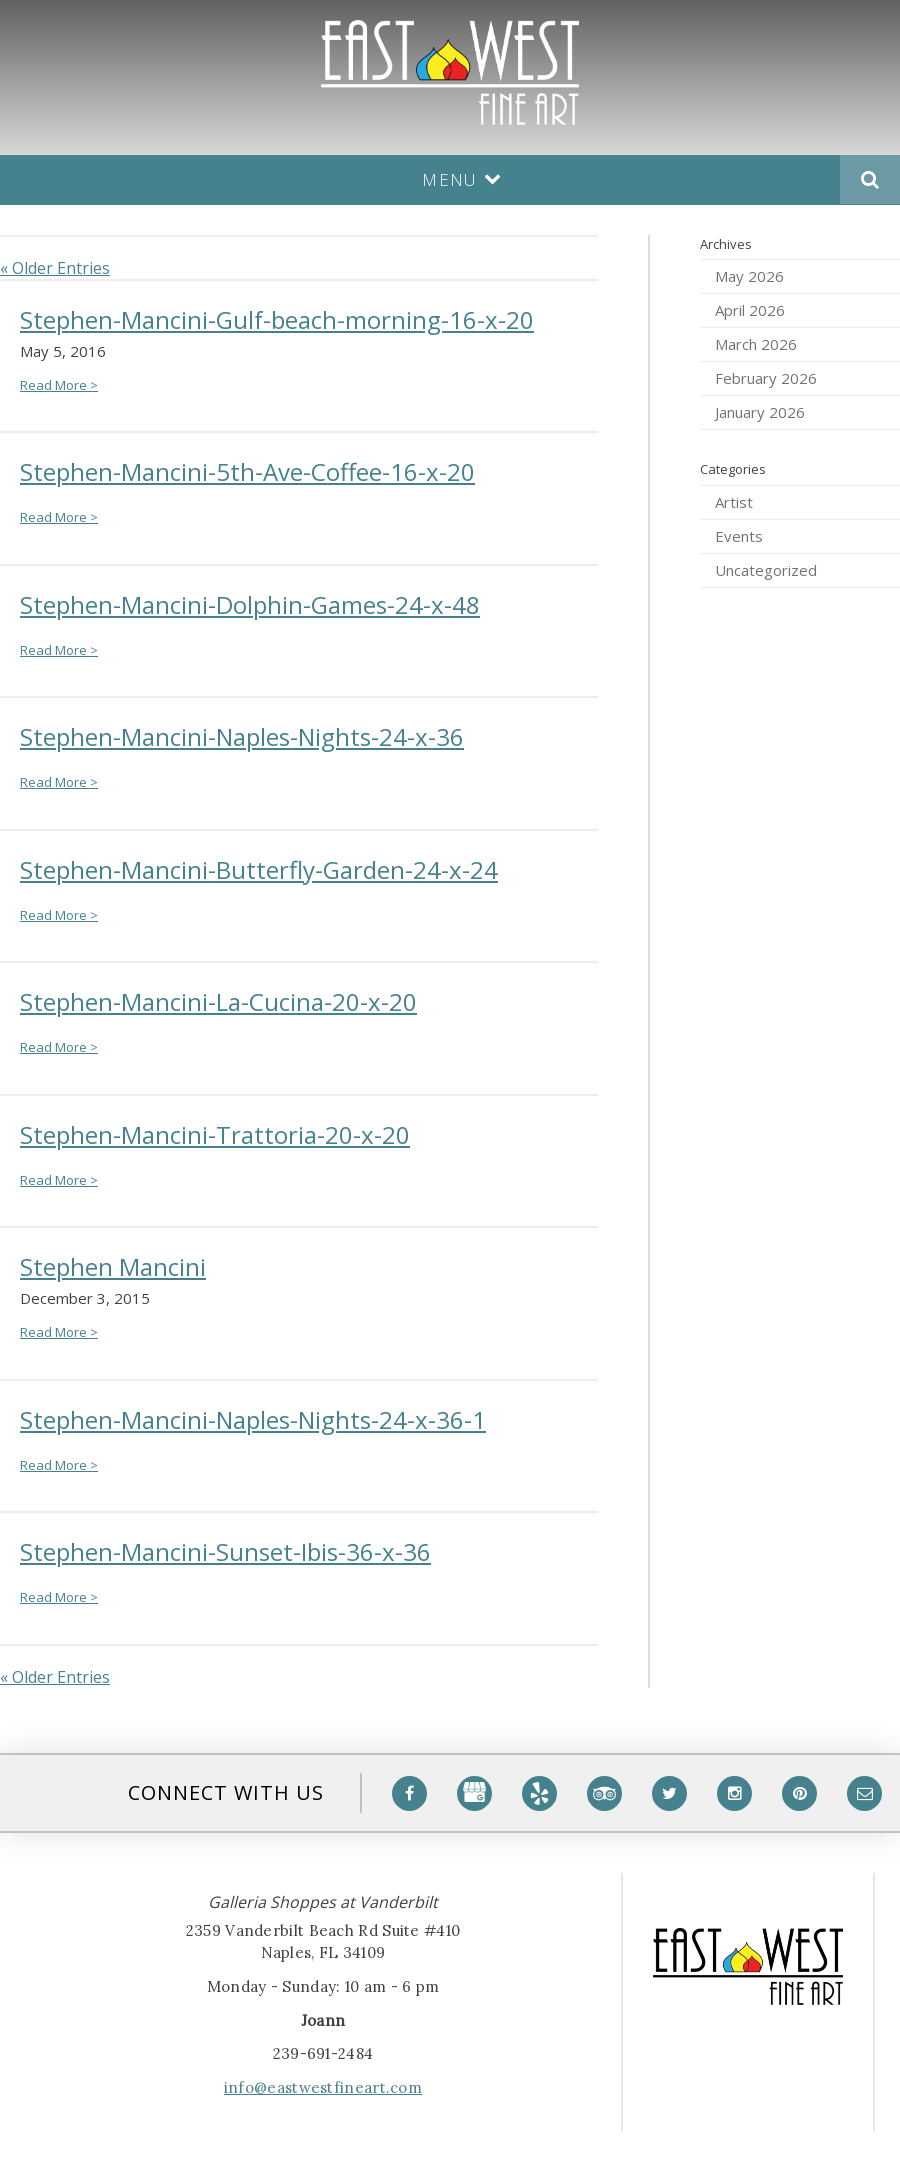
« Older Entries (55, 268)
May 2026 (749, 276)
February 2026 (766, 378)
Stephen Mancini (113, 1266)
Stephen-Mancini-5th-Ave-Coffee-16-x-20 (247, 471)
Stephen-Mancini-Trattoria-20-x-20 (215, 1134)
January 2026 (760, 412)
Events (739, 536)
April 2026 (750, 310)
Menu (462, 179)
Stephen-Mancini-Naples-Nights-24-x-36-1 (253, 1419)
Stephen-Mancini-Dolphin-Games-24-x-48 (250, 604)
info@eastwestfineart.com (323, 2087)
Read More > (59, 385)
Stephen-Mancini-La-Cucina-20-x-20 (218, 1001)
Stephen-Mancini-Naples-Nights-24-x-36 (242, 736)
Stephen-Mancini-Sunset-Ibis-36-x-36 (225, 1551)
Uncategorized (766, 570)
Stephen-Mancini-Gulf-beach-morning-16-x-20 (277, 319)
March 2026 (756, 344)
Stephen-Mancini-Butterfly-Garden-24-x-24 (259, 869)
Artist (734, 502)
